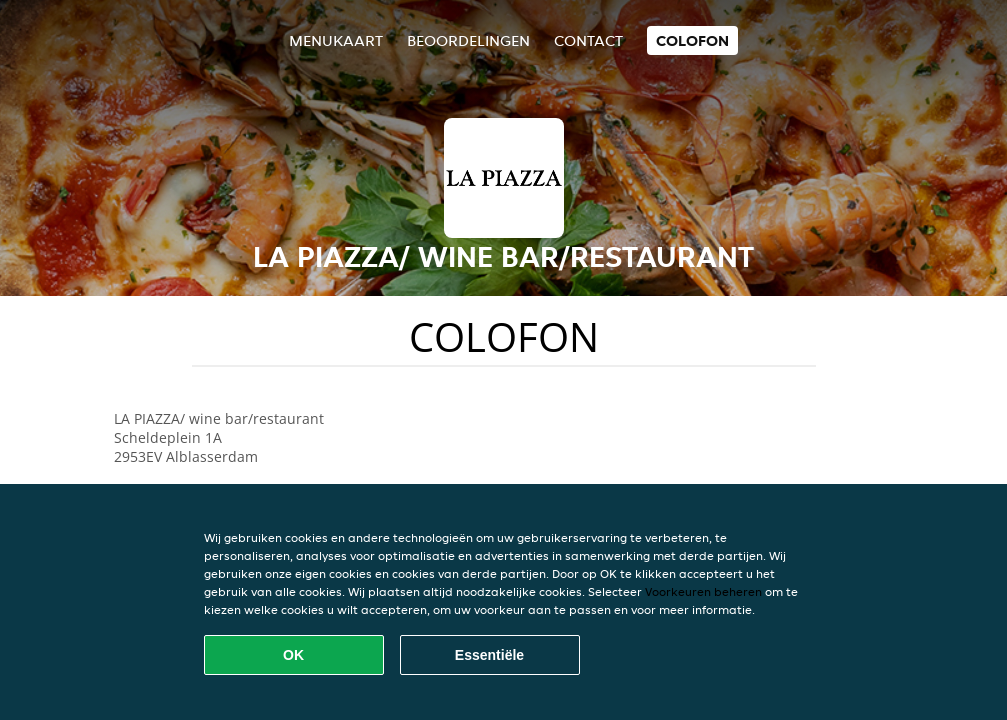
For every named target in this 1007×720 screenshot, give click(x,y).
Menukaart (336, 40)
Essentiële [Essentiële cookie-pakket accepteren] (489, 655)
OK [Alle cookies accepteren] (293, 655)
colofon (692, 40)
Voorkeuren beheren (703, 591)
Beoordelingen (468, 40)
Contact (588, 40)
